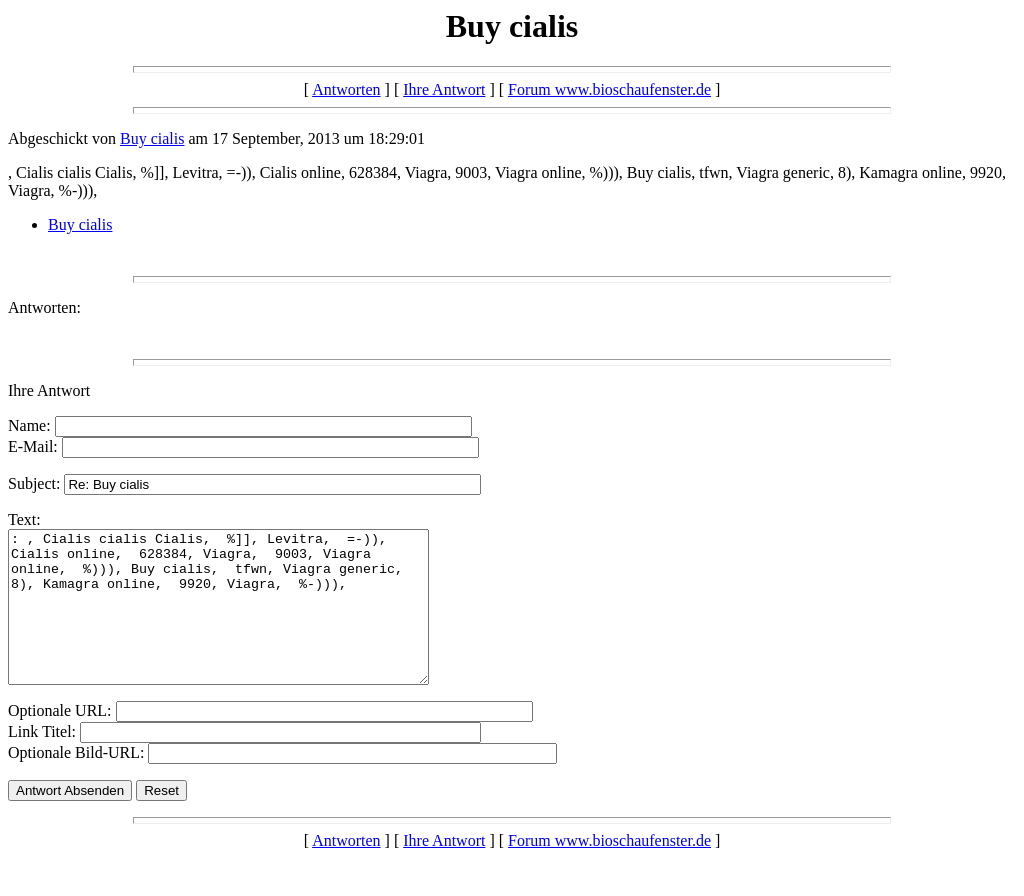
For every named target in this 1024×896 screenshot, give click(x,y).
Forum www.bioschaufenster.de (609, 89)
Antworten (346, 89)
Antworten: (44, 307)
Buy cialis (152, 138)
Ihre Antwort (444, 89)
